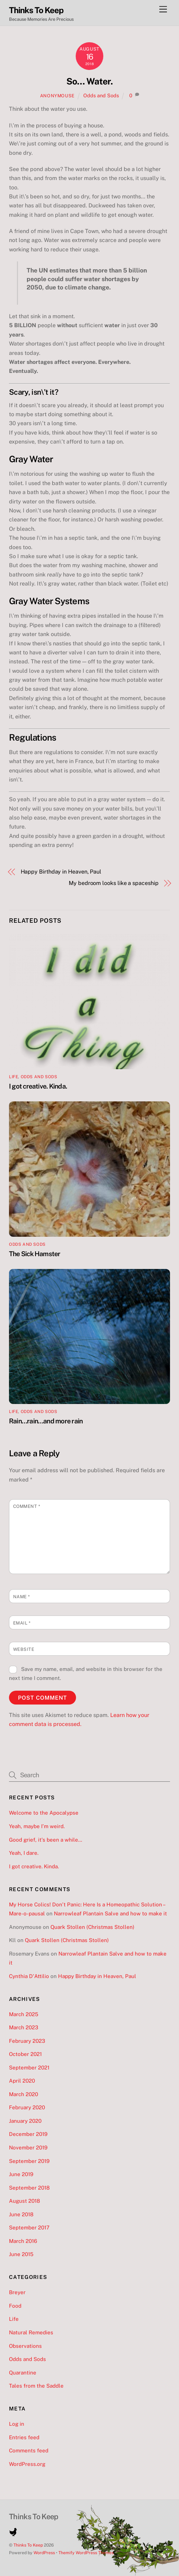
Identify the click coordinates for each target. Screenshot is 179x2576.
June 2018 (21, 2214)
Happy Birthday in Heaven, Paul (61, 871)
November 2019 (28, 2147)
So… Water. (89, 81)
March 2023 (23, 2027)
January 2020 (25, 2121)
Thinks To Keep (28, 2545)
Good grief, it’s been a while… (45, 1840)
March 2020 (23, 2094)
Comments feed (28, 2450)
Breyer (17, 2292)
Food (15, 2306)
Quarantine (22, 2373)
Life (13, 1076)
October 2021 (25, 2054)
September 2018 (29, 2188)
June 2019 (21, 2174)
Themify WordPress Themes (86, 2552)
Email (22, 1623)
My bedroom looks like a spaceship (113, 883)
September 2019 (29, 2161)
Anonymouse (57, 95)
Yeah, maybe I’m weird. (37, 1826)
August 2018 (24, 2201)
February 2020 (27, 2107)
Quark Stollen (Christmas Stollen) (92, 1927)
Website (24, 1649)
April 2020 (22, 2081)
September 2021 (29, 2067)
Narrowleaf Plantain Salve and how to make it (110, 1913)
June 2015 (21, 2254)
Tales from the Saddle (36, 2386)
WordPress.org (27, 2464)
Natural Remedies (31, 2332)
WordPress (44, 2552)
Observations (25, 2346)
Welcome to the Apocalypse (43, 1813)
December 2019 (28, 2134)
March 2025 (23, 2014)
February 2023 (27, 2041)
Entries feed (24, 2437)
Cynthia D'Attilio (29, 1976)
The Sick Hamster (34, 1254)
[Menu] (163, 9)
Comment (26, 1506)
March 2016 (23, 2241)
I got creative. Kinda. (38, 1086)
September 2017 (29, 2227)
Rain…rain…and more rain (46, 1421)
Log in (16, 2424)
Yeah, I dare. (23, 1853)
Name (21, 1596)
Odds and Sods (101, 95)
